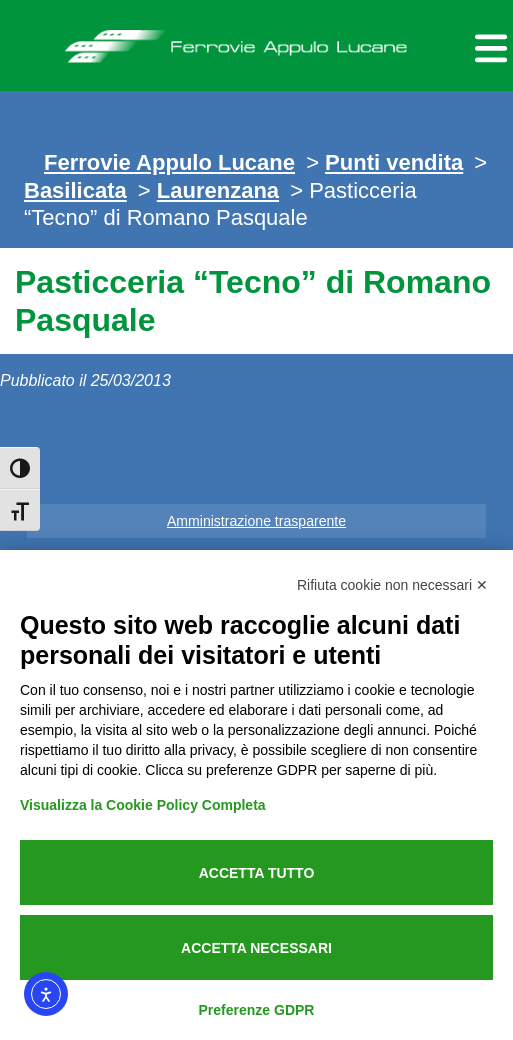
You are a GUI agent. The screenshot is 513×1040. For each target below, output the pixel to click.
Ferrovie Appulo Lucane (256, 41)
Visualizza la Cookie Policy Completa (143, 805)
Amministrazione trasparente (256, 521)
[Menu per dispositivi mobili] (488, 45)
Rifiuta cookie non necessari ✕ (392, 585)
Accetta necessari (256, 948)
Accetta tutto (257, 873)
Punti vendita (394, 162)
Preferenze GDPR (257, 1010)
